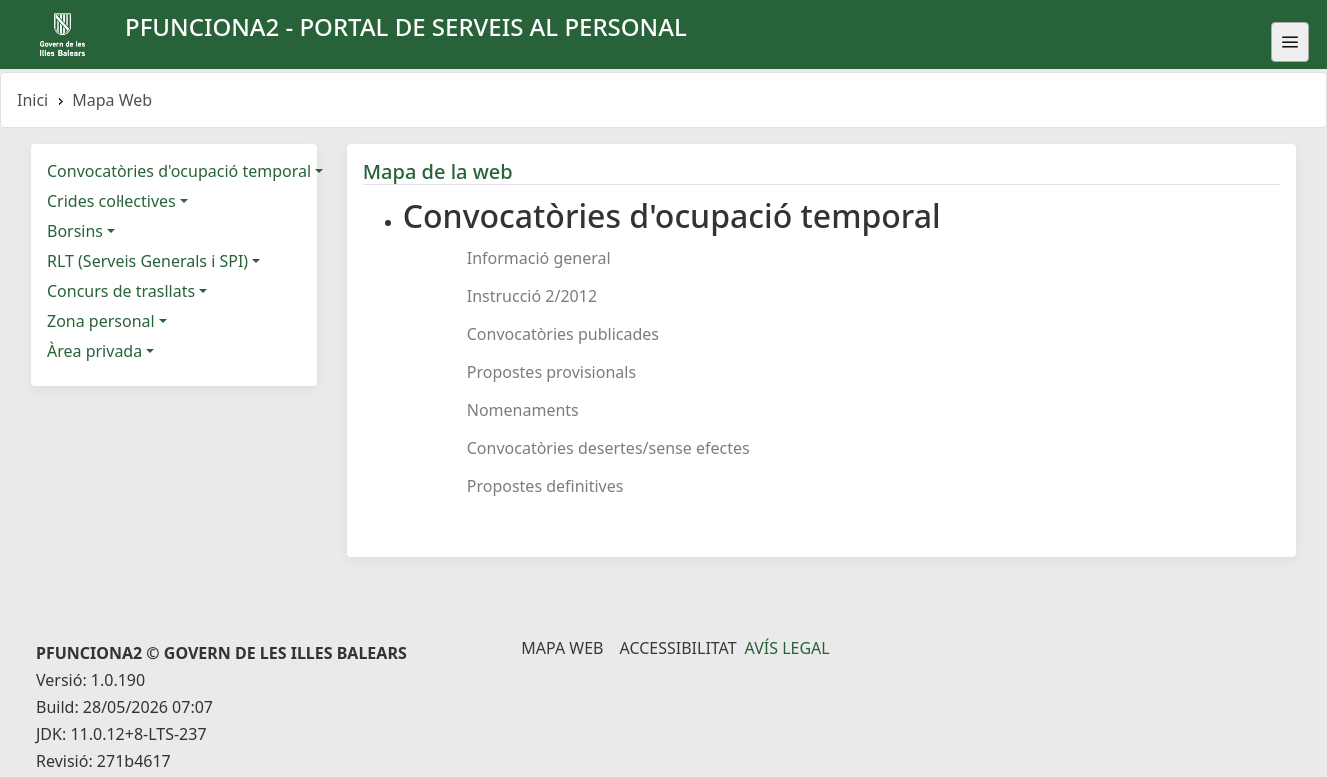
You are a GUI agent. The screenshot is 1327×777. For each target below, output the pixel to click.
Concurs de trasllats (121, 291)
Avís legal (787, 648)
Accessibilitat (677, 648)
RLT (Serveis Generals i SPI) (147, 261)
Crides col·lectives (111, 201)
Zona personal (101, 321)
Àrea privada (94, 351)
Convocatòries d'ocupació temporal (179, 171)
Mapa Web (562, 648)
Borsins (75, 231)
